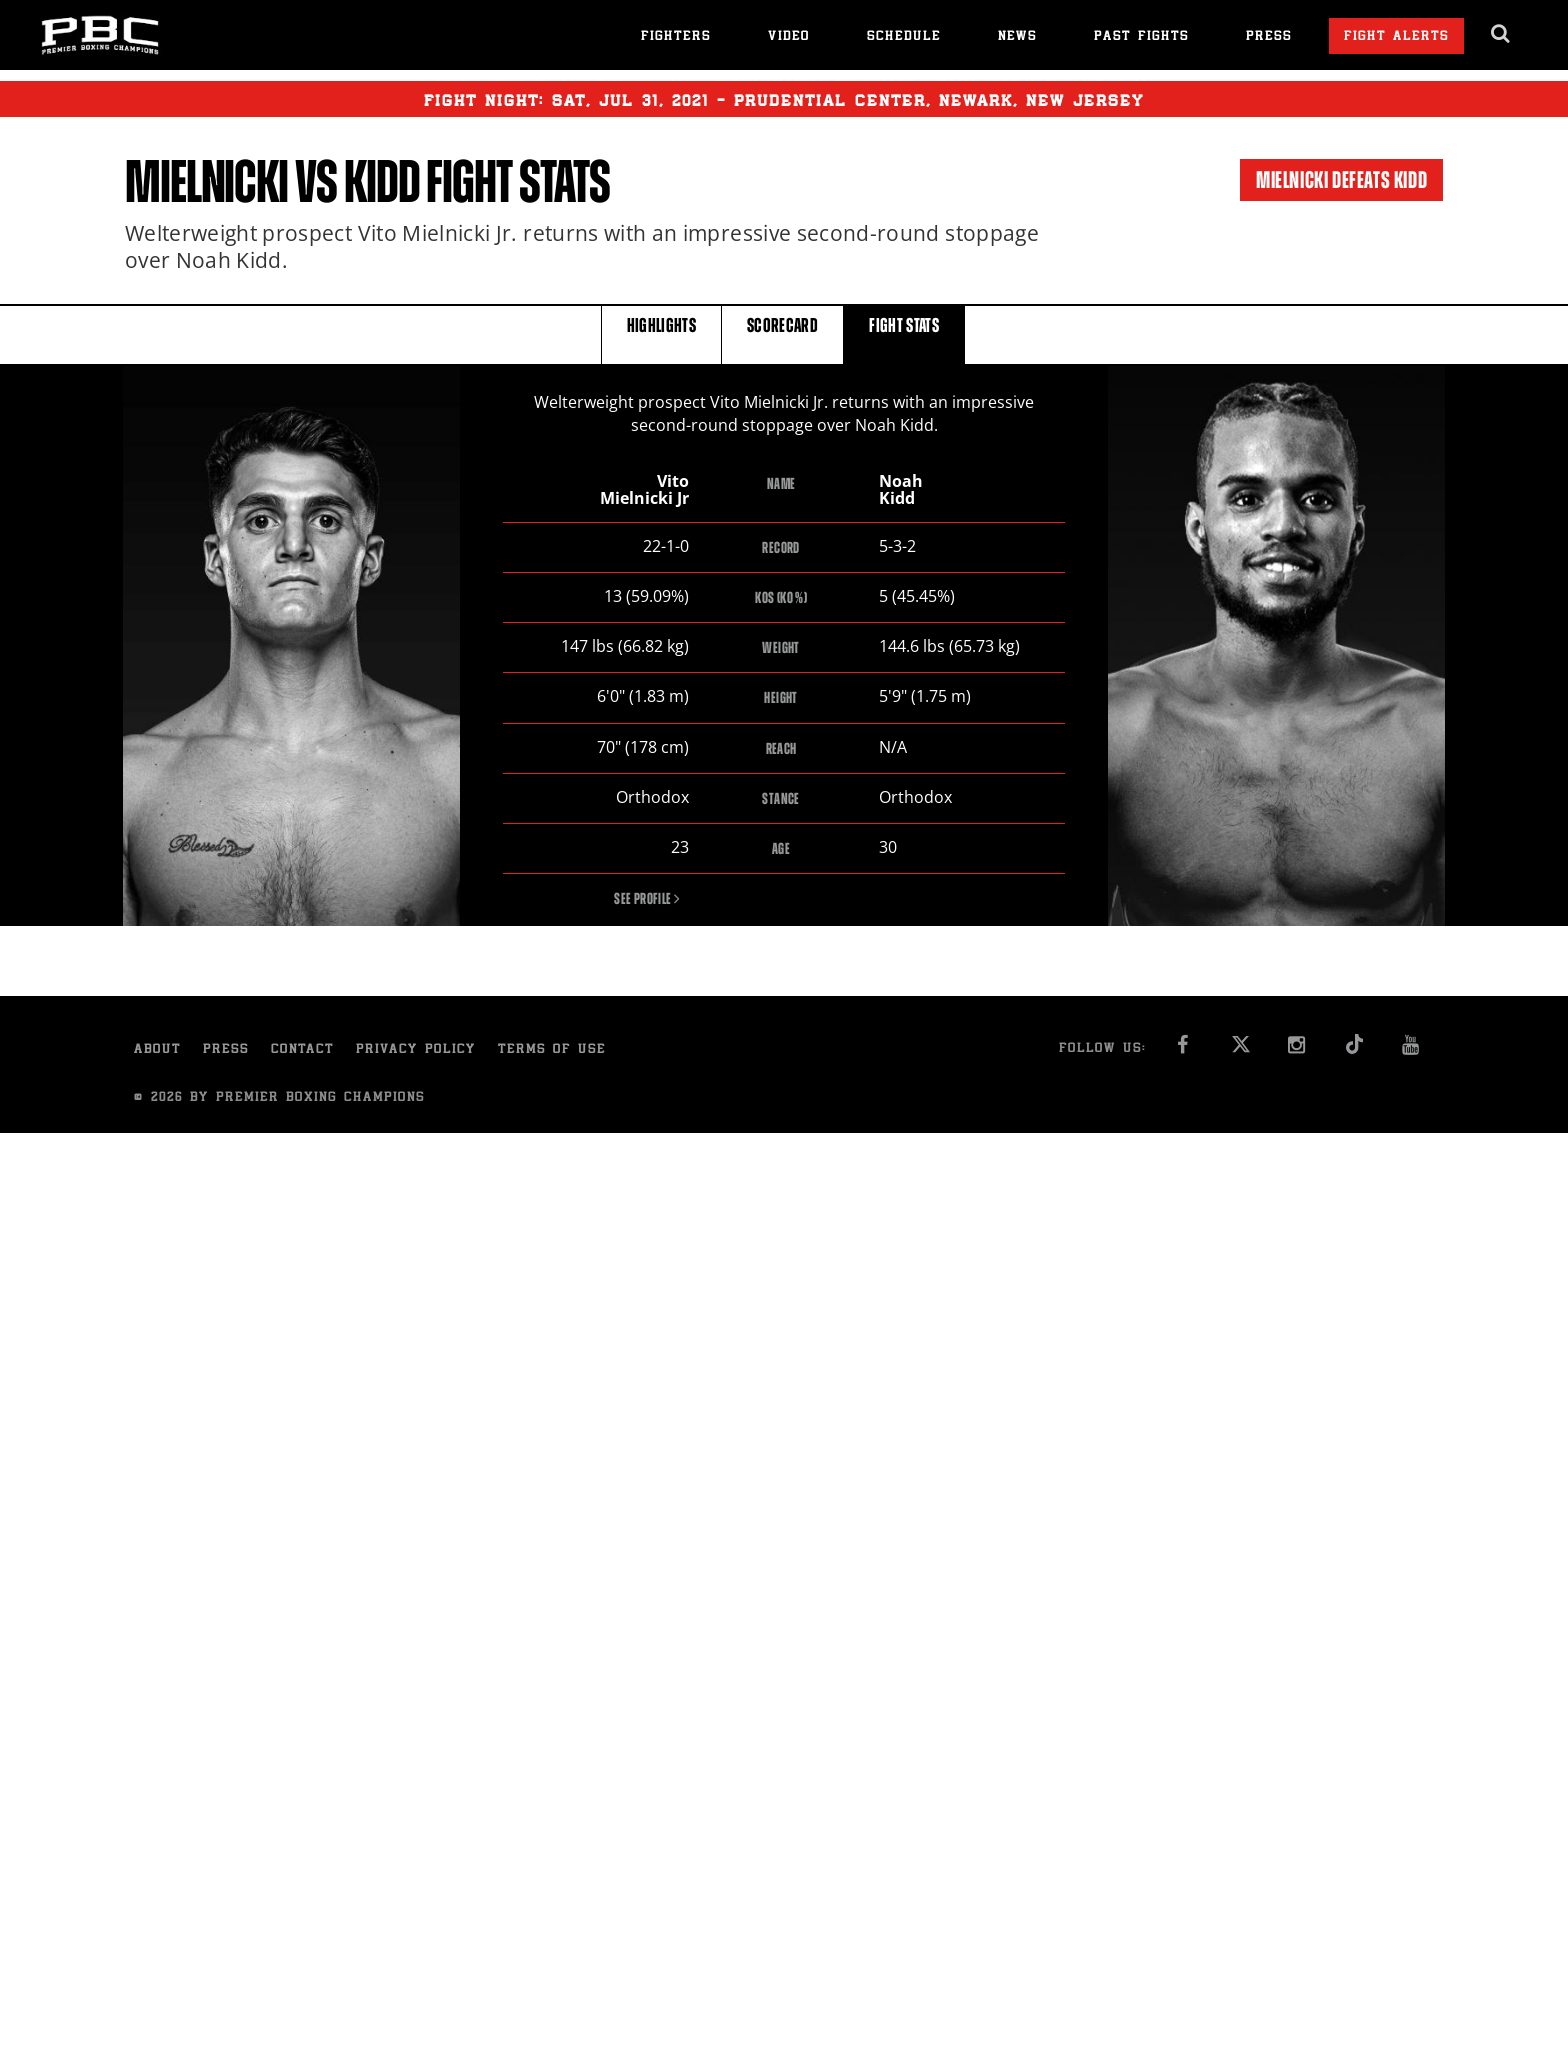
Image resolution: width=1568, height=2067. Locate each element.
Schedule (904, 37)
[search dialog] (1501, 34)
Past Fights (1141, 37)
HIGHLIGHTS (662, 333)
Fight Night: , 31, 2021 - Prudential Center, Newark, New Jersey (784, 99)
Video (789, 37)
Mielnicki (206, 182)
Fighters (676, 37)
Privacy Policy (416, 1050)
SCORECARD (782, 333)
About (157, 1050)
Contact (302, 1050)
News (1017, 37)
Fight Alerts (1396, 37)
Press (1269, 37)
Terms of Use (552, 1050)
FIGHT (904, 333)
